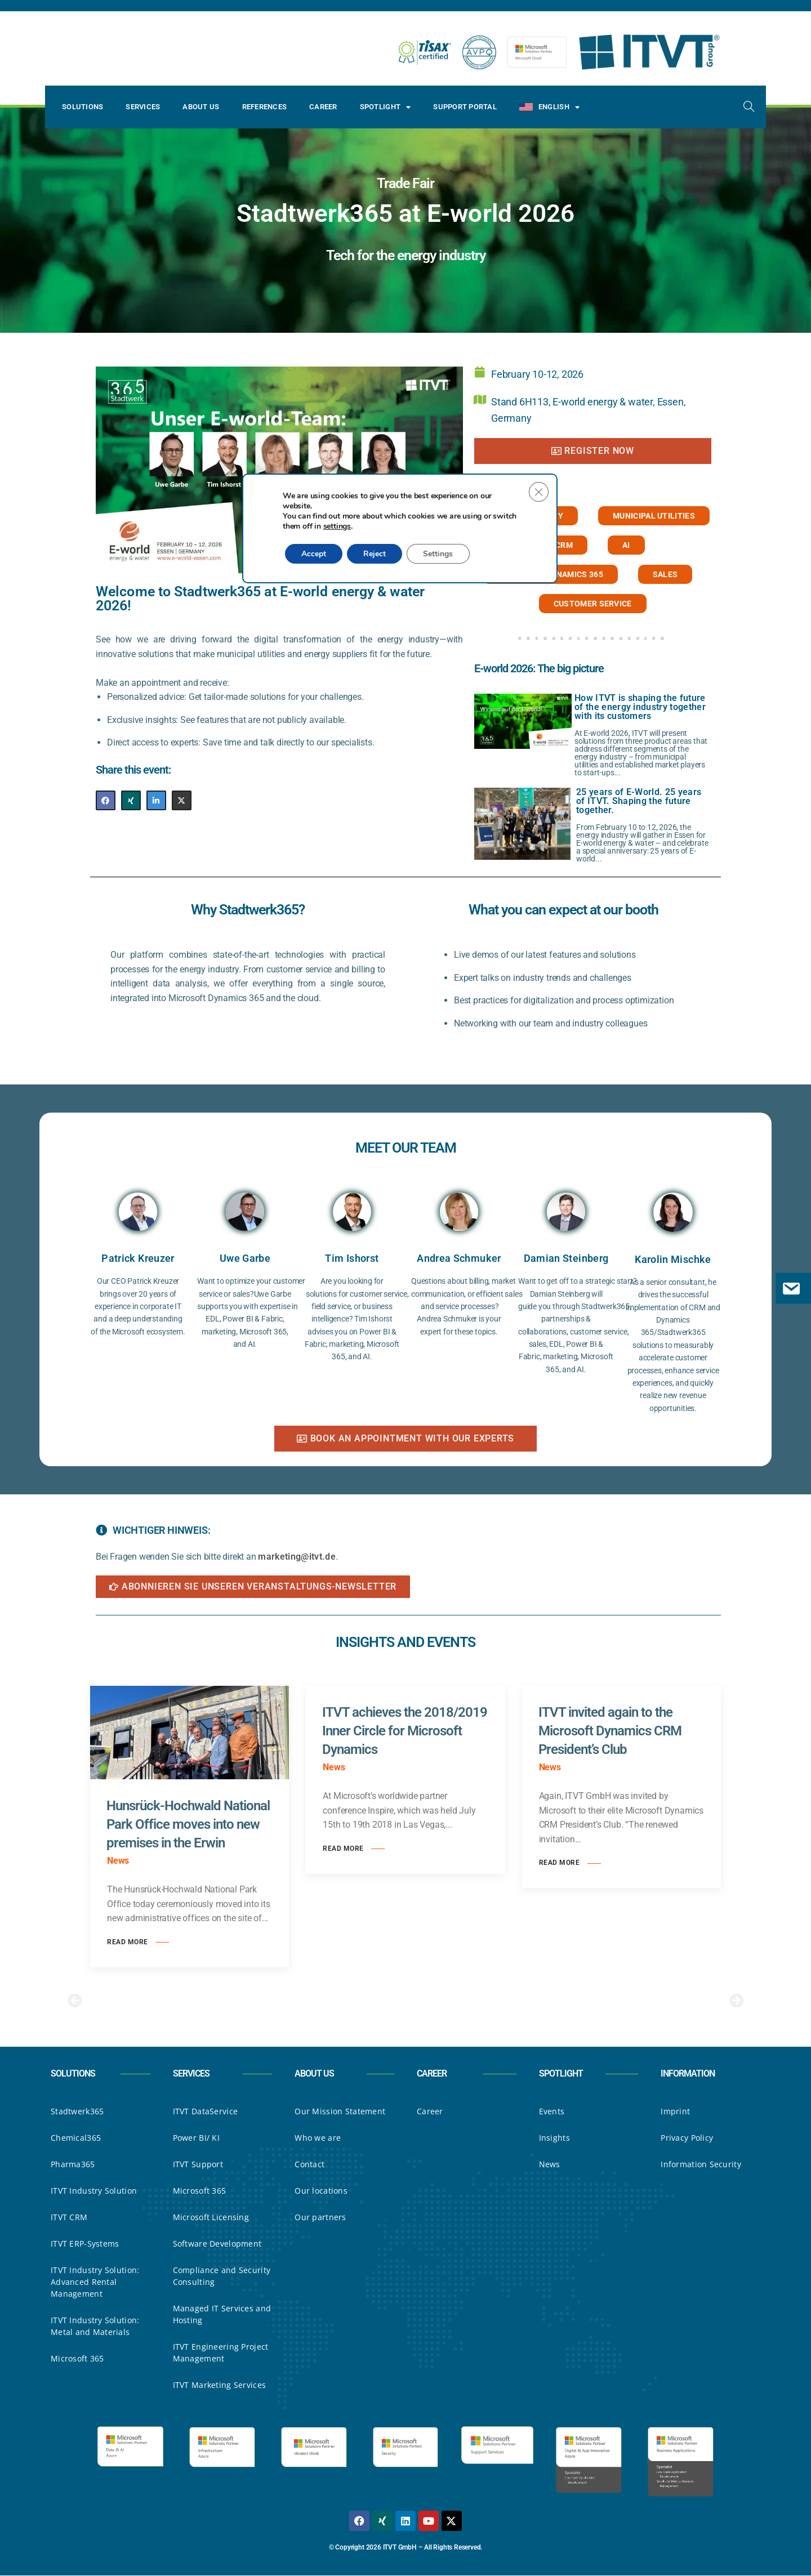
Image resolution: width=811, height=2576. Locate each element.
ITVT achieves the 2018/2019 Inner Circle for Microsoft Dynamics (404, 1730)
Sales (665, 574)
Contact (309, 2164)
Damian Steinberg (566, 1258)
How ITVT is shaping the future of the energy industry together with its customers (640, 707)
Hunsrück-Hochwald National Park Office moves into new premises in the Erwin (188, 1824)
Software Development (217, 2244)
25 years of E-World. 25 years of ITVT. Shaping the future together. (638, 801)
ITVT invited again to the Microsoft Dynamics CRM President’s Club (609, 1730)
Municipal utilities (654, 515)
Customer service (593, 603)
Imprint (675, 2111)
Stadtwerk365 (77, 2111)
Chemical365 (76, 2138)
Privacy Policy (687, 2138)
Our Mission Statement (340, 2111)
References (264, 106)
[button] (75, 2000)
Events (552, 2111)
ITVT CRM (69, 2217)
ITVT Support (198, 2164)
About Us (200, 106)
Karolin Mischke (673, 1259)
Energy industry (527, 515)
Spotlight (385, 107)
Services (143, 106)
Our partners (320, 2217)
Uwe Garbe (245, 1258)
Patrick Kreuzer (137, 1258)
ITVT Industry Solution (94, 2191)
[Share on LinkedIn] (156, 800)
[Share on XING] (131, 800)
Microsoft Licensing (211, 2217)
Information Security (701, 2164)
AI (626, 545)
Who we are (318, 2138)
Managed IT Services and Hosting (222, 2314)
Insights (554, 2138)
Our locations (321, 2191)
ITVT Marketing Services (219, 2385)
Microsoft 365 (77, 2359)
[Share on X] (181, 800)
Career (323, 106)
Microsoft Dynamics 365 (550, 574)
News (549, 2164)
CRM (564, 545)
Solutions (82, 106)
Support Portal (465, 106)
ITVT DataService (205, 2111)
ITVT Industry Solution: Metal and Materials (95, 2326)
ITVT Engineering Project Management (221, 2353)
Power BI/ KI (196, 2138)
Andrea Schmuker (459, 1258)
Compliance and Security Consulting (221, 2276)
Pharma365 (73, 2164)
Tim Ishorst (351, 1258)
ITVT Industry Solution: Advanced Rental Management (95, 2282)
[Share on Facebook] (105, 800)
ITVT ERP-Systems (85, 2244)
